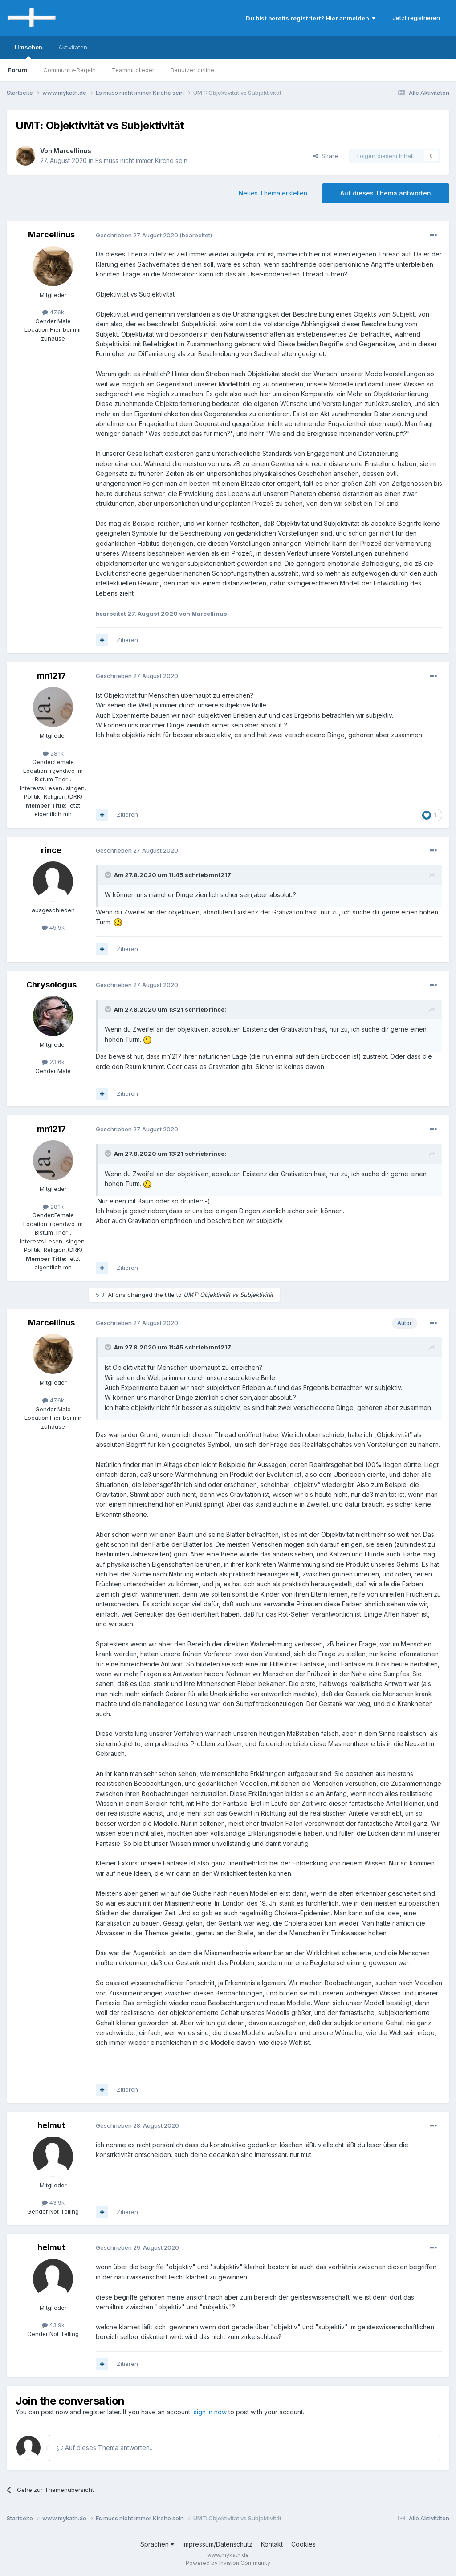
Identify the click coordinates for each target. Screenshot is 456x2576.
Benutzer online (192, 69)
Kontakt (272, 2544)
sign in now (210, 2412)
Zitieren (127, 639)
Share (325, 155)
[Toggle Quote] (109, 874)
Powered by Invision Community (228, 2563)
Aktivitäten (72, 47)
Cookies (303, 2544)
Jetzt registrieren (416, 17)
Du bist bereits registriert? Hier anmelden (310, 18)
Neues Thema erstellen (273, 193)
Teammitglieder (133, 69)
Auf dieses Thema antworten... (105, 2447)
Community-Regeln (69, 69)
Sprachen (157, 2544)
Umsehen (28, 51)
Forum (17, 69)
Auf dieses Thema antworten (385, 193)
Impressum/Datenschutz (217, 2544)
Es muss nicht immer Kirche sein (141, 160)
